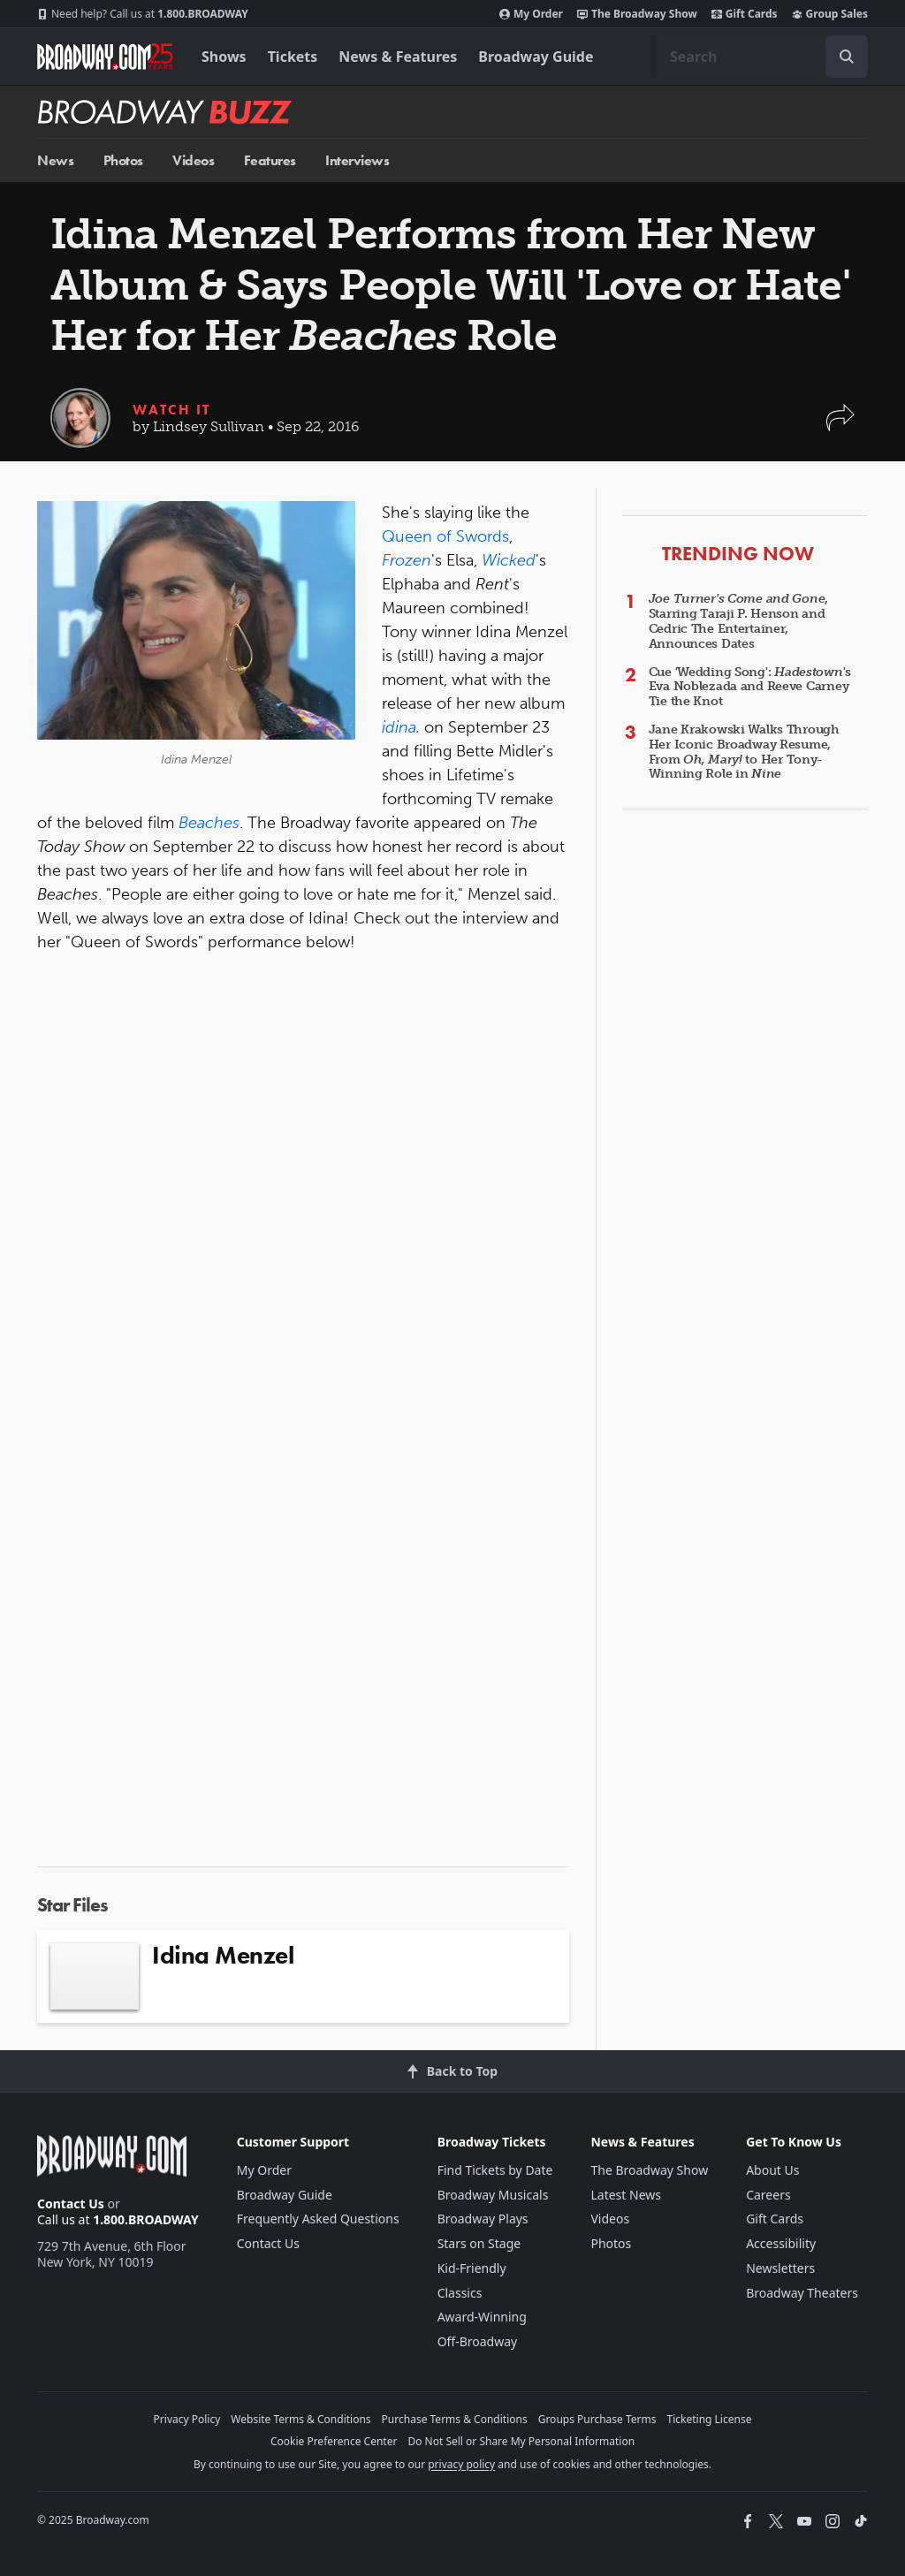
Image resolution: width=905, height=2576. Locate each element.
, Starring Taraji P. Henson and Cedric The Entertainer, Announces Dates (738, 620)
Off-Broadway (477, 2341)
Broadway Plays (483, 2218)
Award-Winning (482, 2316)
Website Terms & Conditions (300, 2419)
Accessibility (781, 2243)
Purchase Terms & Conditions (455, 2419)
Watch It (171, 409)
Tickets (293, 56)
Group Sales (830, 14)
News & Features (397, 56)
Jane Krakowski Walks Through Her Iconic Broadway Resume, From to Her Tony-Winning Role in (744, 751)
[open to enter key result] (846, 56)
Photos (123, 160)
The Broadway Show (637, 14)
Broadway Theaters (802, 2292)
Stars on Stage (479, 2243)
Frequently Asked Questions (318, 2218)
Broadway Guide (535, 56)
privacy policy (461, 2464)
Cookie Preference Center (334, 2441)
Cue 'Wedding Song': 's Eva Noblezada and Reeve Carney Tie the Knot (750, 687)
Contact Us (70, 2203)
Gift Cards (744, 14)
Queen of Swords (445, 536)
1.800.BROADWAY (142, 14)
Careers (768, 2194)
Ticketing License (709, 2419)
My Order (531, 14)
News (55, 160)
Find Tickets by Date (495, 2170)
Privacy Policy (187, 2419)
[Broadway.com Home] (105, 56)
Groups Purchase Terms (597, 2419)
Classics (460, 2292)
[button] (840, 426)
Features (270, 160)
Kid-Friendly (471, 2268)
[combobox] (762, 56)
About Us (772, 2170)
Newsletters (780, 2268)
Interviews (357, 160)
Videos (193, 160)
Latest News (625, 2194)
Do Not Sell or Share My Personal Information (521, 2441)
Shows (224, 56)
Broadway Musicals (493, 2194)
